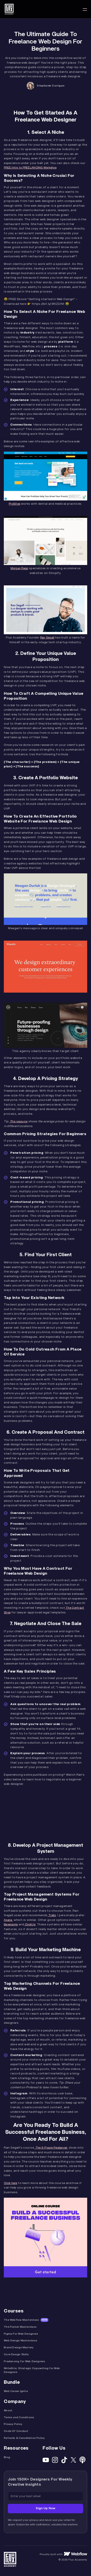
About (8, 2410)
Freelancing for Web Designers (24, 2361)
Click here (10, 2183)
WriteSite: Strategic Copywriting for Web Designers (32, 2370)
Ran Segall (47, 637)
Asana (8, 1920)
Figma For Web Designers (21, 2333)
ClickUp (29, 1924)
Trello (52, 1915)
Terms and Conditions (19, 2417)
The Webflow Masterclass (21, 2319)
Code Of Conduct (16, 2431)
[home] (9, 9)
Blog (7, 2457)
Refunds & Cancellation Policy (24, 2438)
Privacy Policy (13, 2424)
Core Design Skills (16, 2354)
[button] (85, 9)
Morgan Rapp (19, 568)
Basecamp (11, 1924)
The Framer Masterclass (20, 2326)
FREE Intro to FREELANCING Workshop (30, 167)
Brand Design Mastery (18, 2347)
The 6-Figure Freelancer (51, 2147)
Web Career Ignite (16, 2391)
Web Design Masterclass (20, 2340)
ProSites (14, 503)
